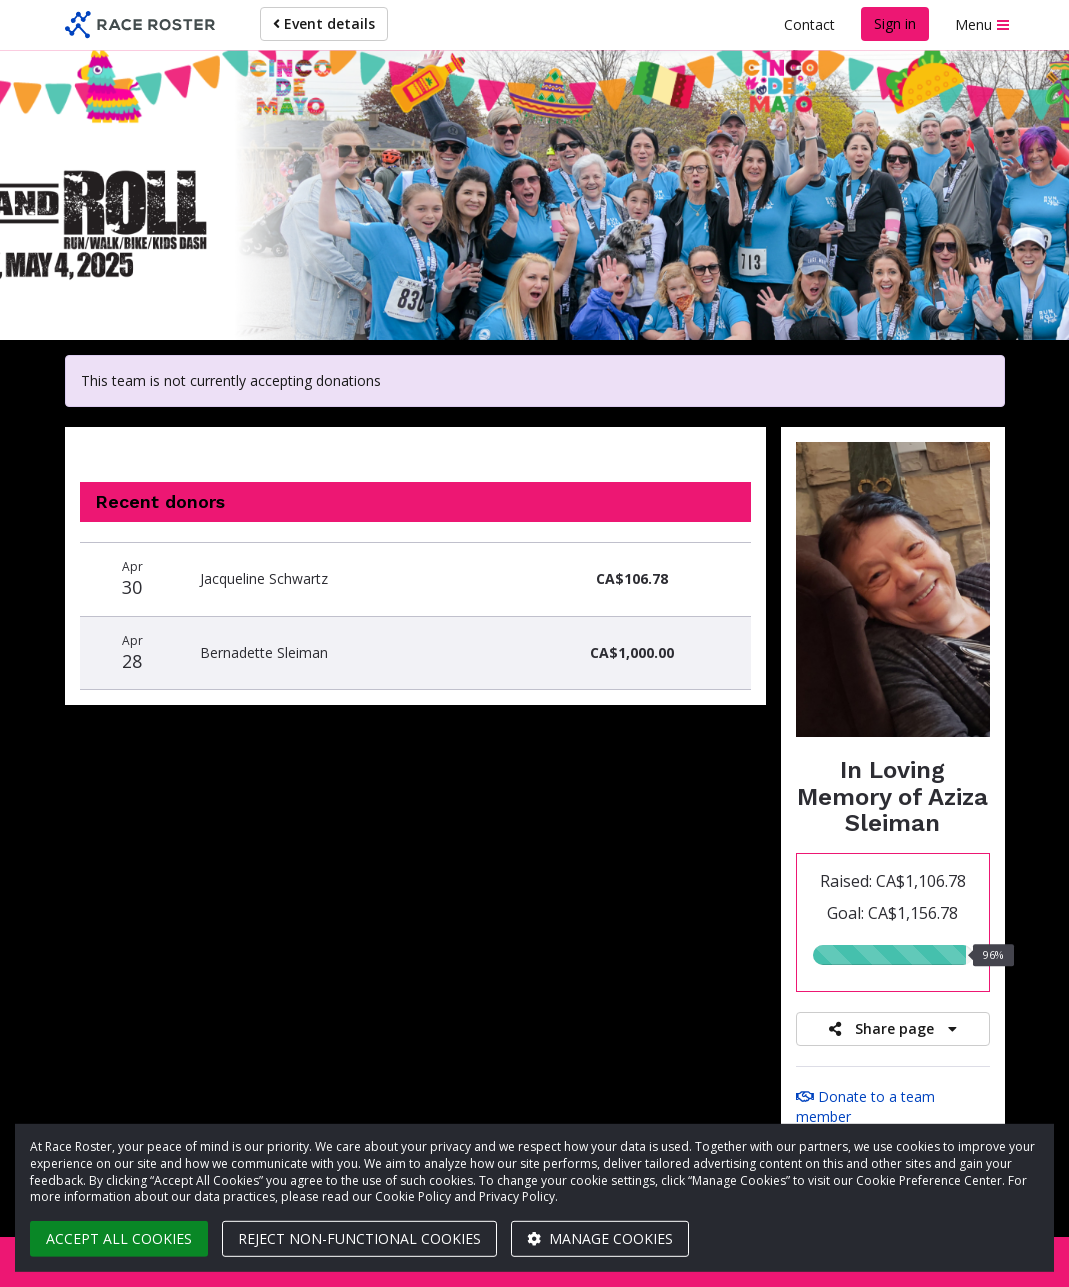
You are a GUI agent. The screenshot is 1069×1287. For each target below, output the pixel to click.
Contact (809, 24)
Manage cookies (600, 1238)
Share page (893, 1028)
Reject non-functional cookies (359, 1238)
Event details (324, 23)
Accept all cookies (119, 1238)
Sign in (895, 23)
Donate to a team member (865, 1106)
